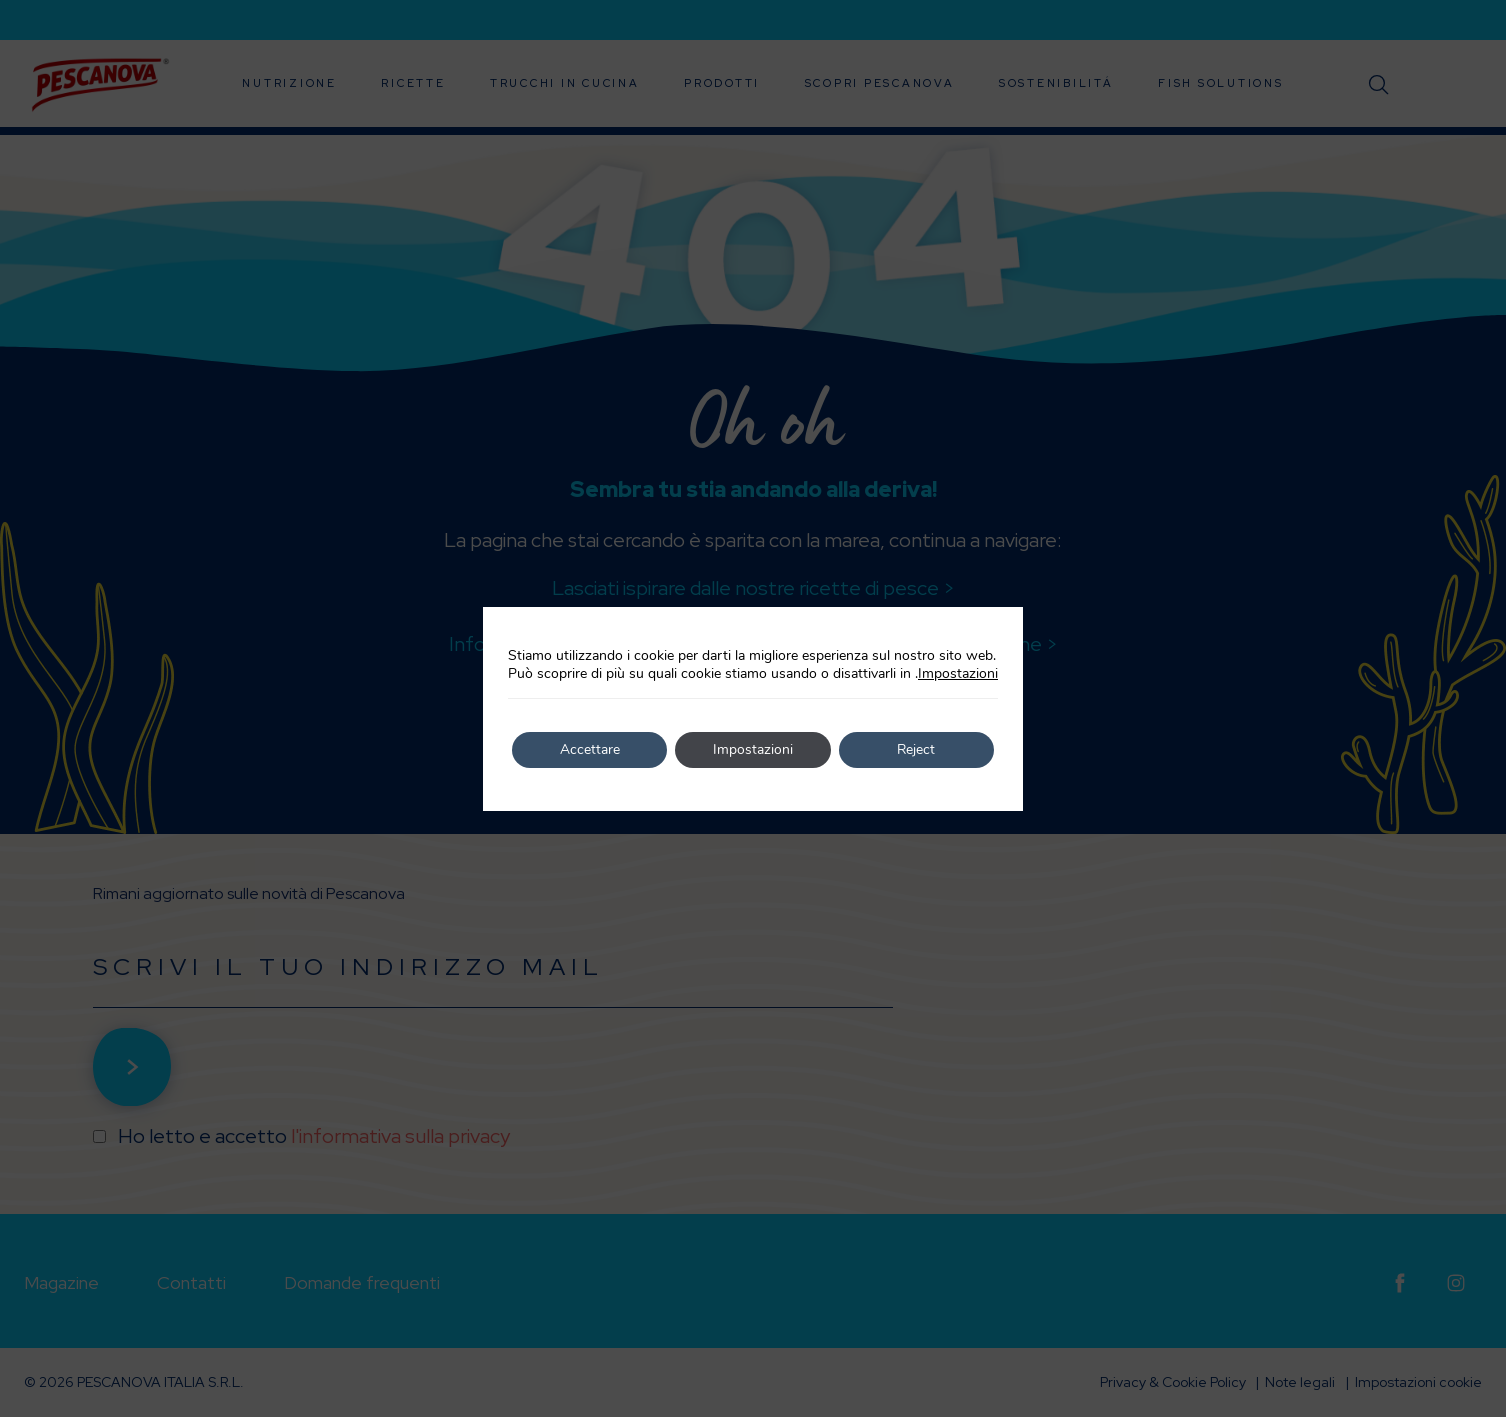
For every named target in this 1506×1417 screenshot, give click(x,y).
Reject (916, 749)
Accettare (590, 749)
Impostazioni (958, 674)
